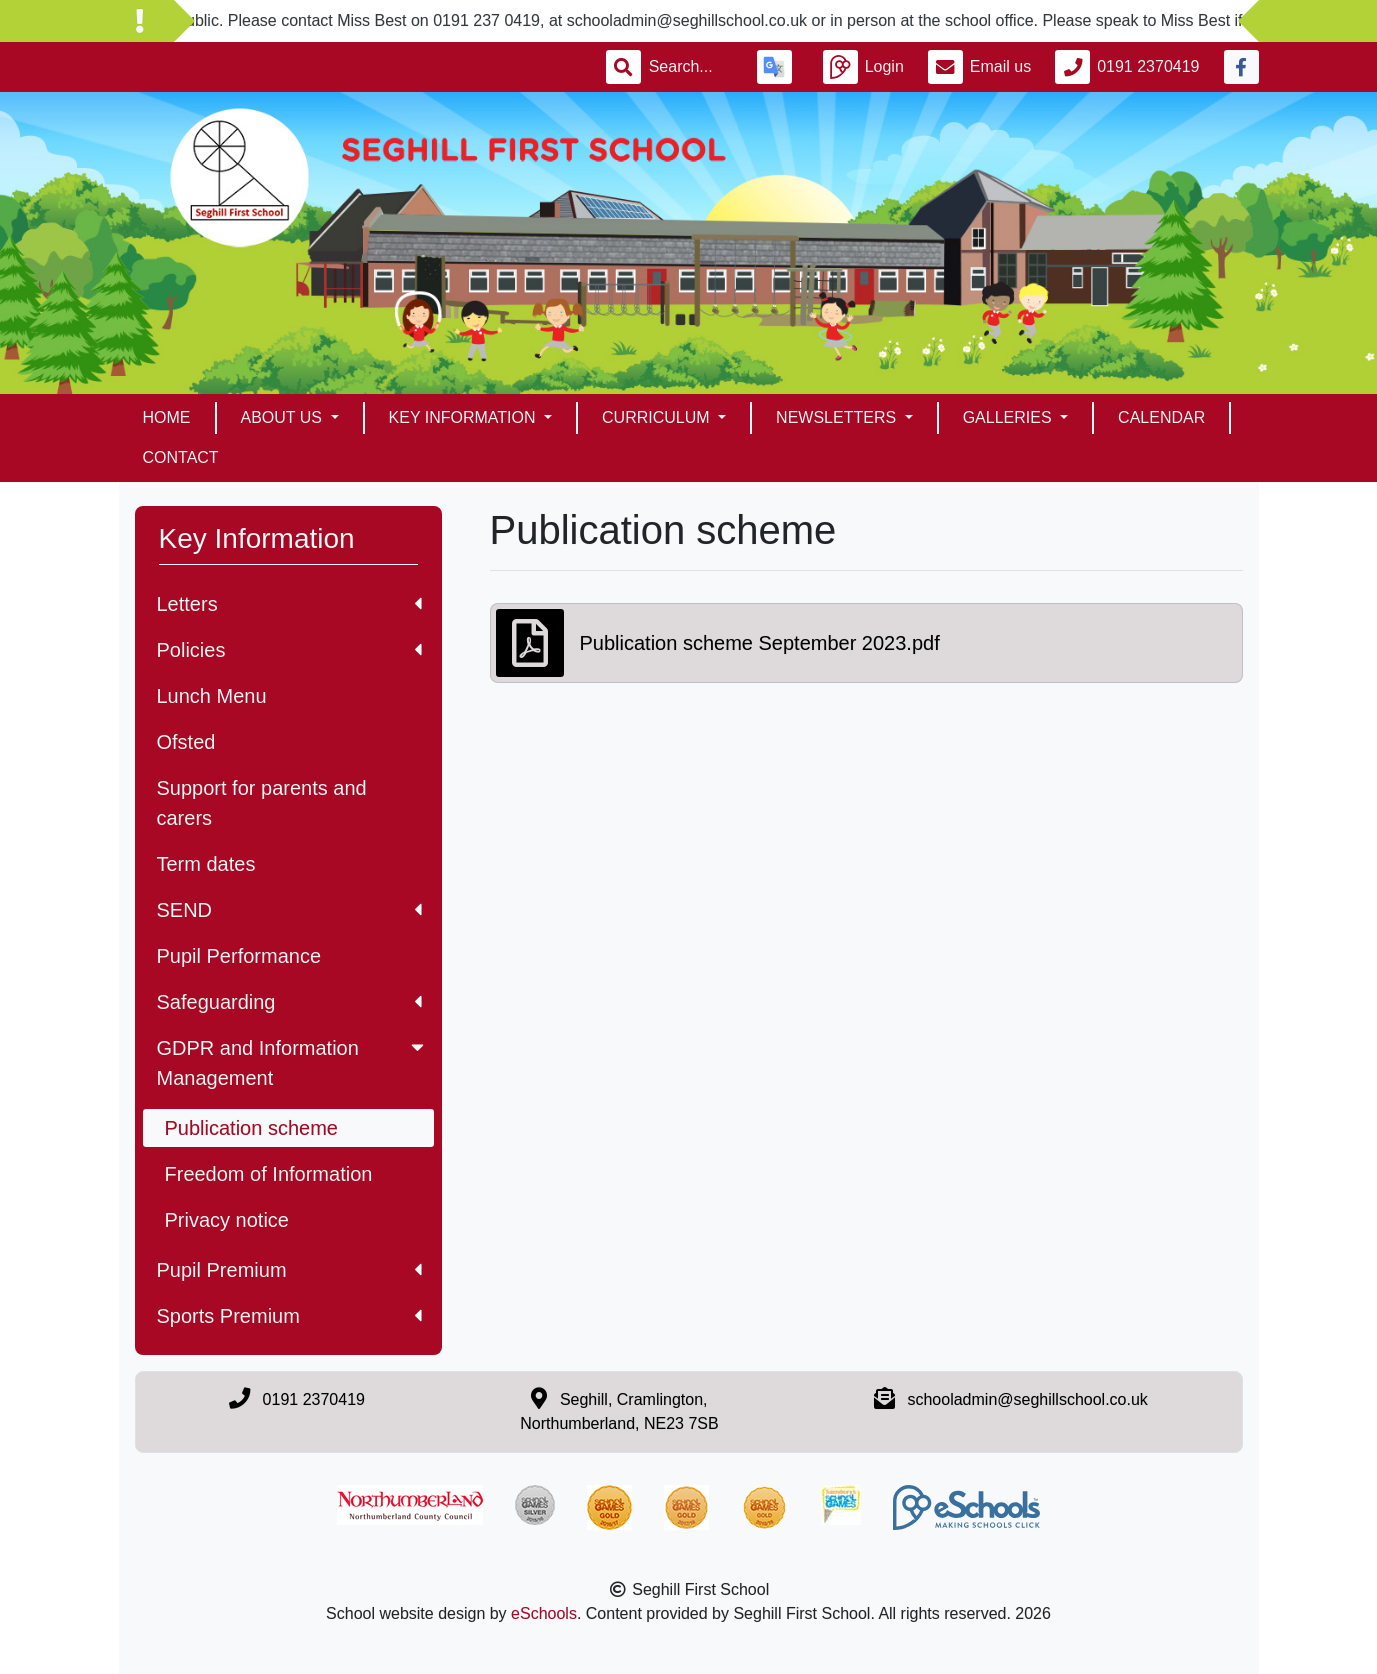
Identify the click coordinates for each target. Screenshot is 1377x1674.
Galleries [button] (1009, 417)
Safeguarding (289, 1002)
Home (167, 417)
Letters (289, 604)
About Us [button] (284, 417)
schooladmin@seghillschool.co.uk (1027, 1399)
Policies (289, 650)
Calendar (1161, 417)
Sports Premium (289, 1316)
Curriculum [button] (658, 417)
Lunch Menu (212, 696)
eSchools (544, 1613)
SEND (289, 910)
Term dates (206, 864)
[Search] (691, 67)
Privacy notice (227, 1220)
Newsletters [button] (838, 417)
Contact (181, 457)
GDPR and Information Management (292, 1063)
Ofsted (186, 742)
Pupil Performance (239, 956)
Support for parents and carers (262, 803)
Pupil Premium (289, 1270)
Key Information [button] (464, 417)
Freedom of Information (269, 1174)
